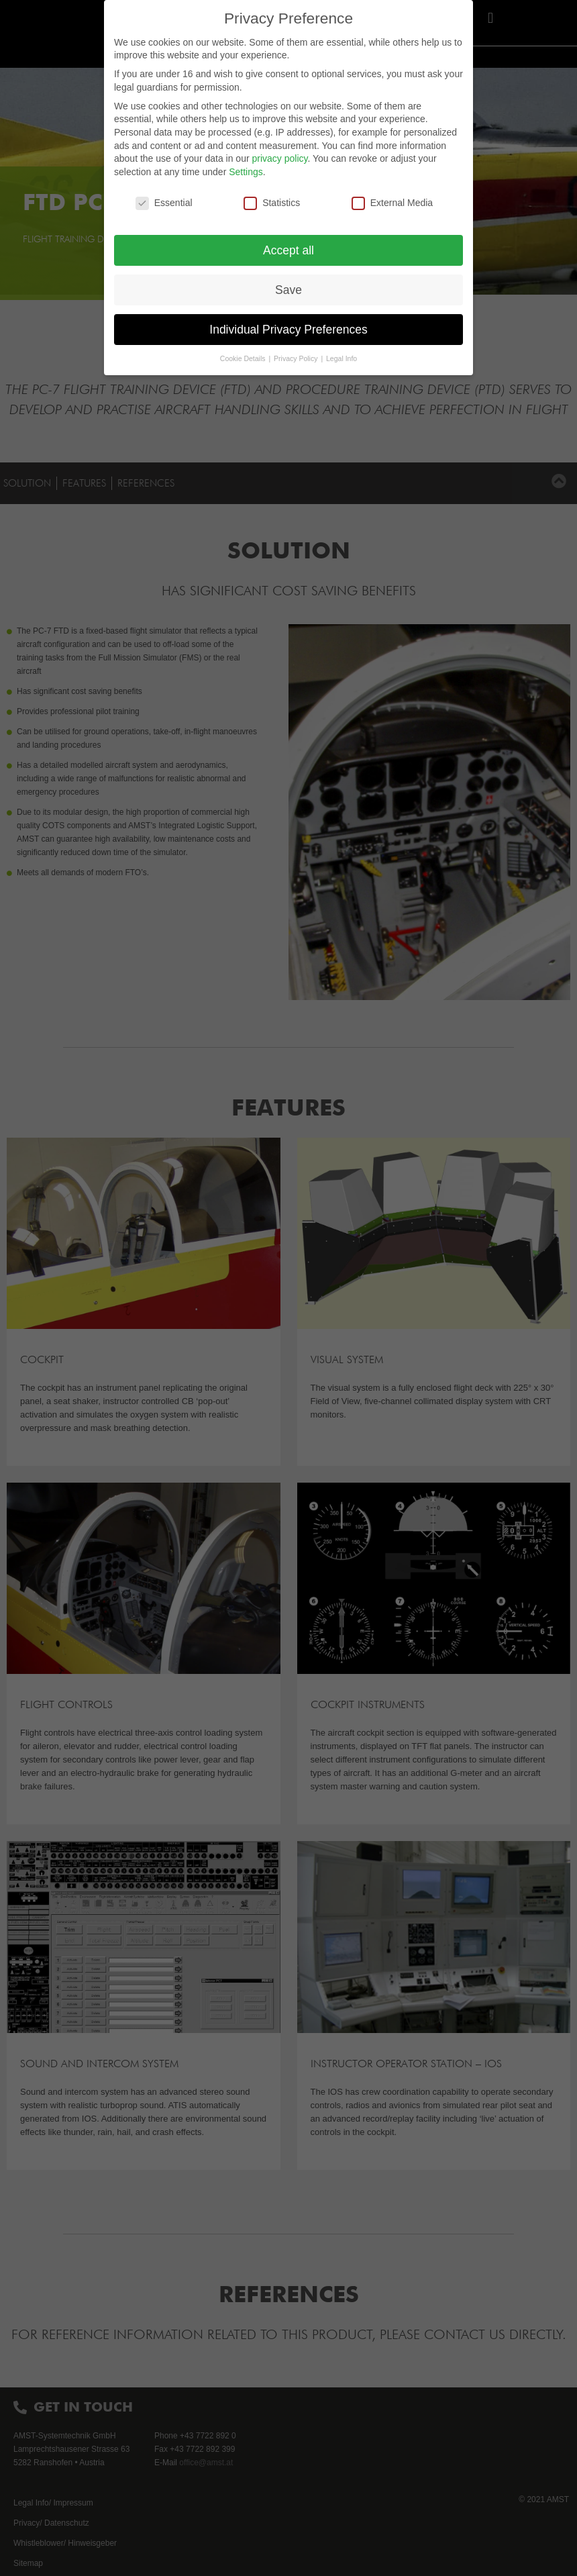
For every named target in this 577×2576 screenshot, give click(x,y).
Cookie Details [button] (244, 358)
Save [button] (288, 290)
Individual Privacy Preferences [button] (288, 329)
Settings (246, 171)
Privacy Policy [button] (296, 358)
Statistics (272, 203)
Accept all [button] (288, 250)
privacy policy (279, 158)
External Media (392, 203)
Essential (164, 203)
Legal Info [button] (341, 358)
